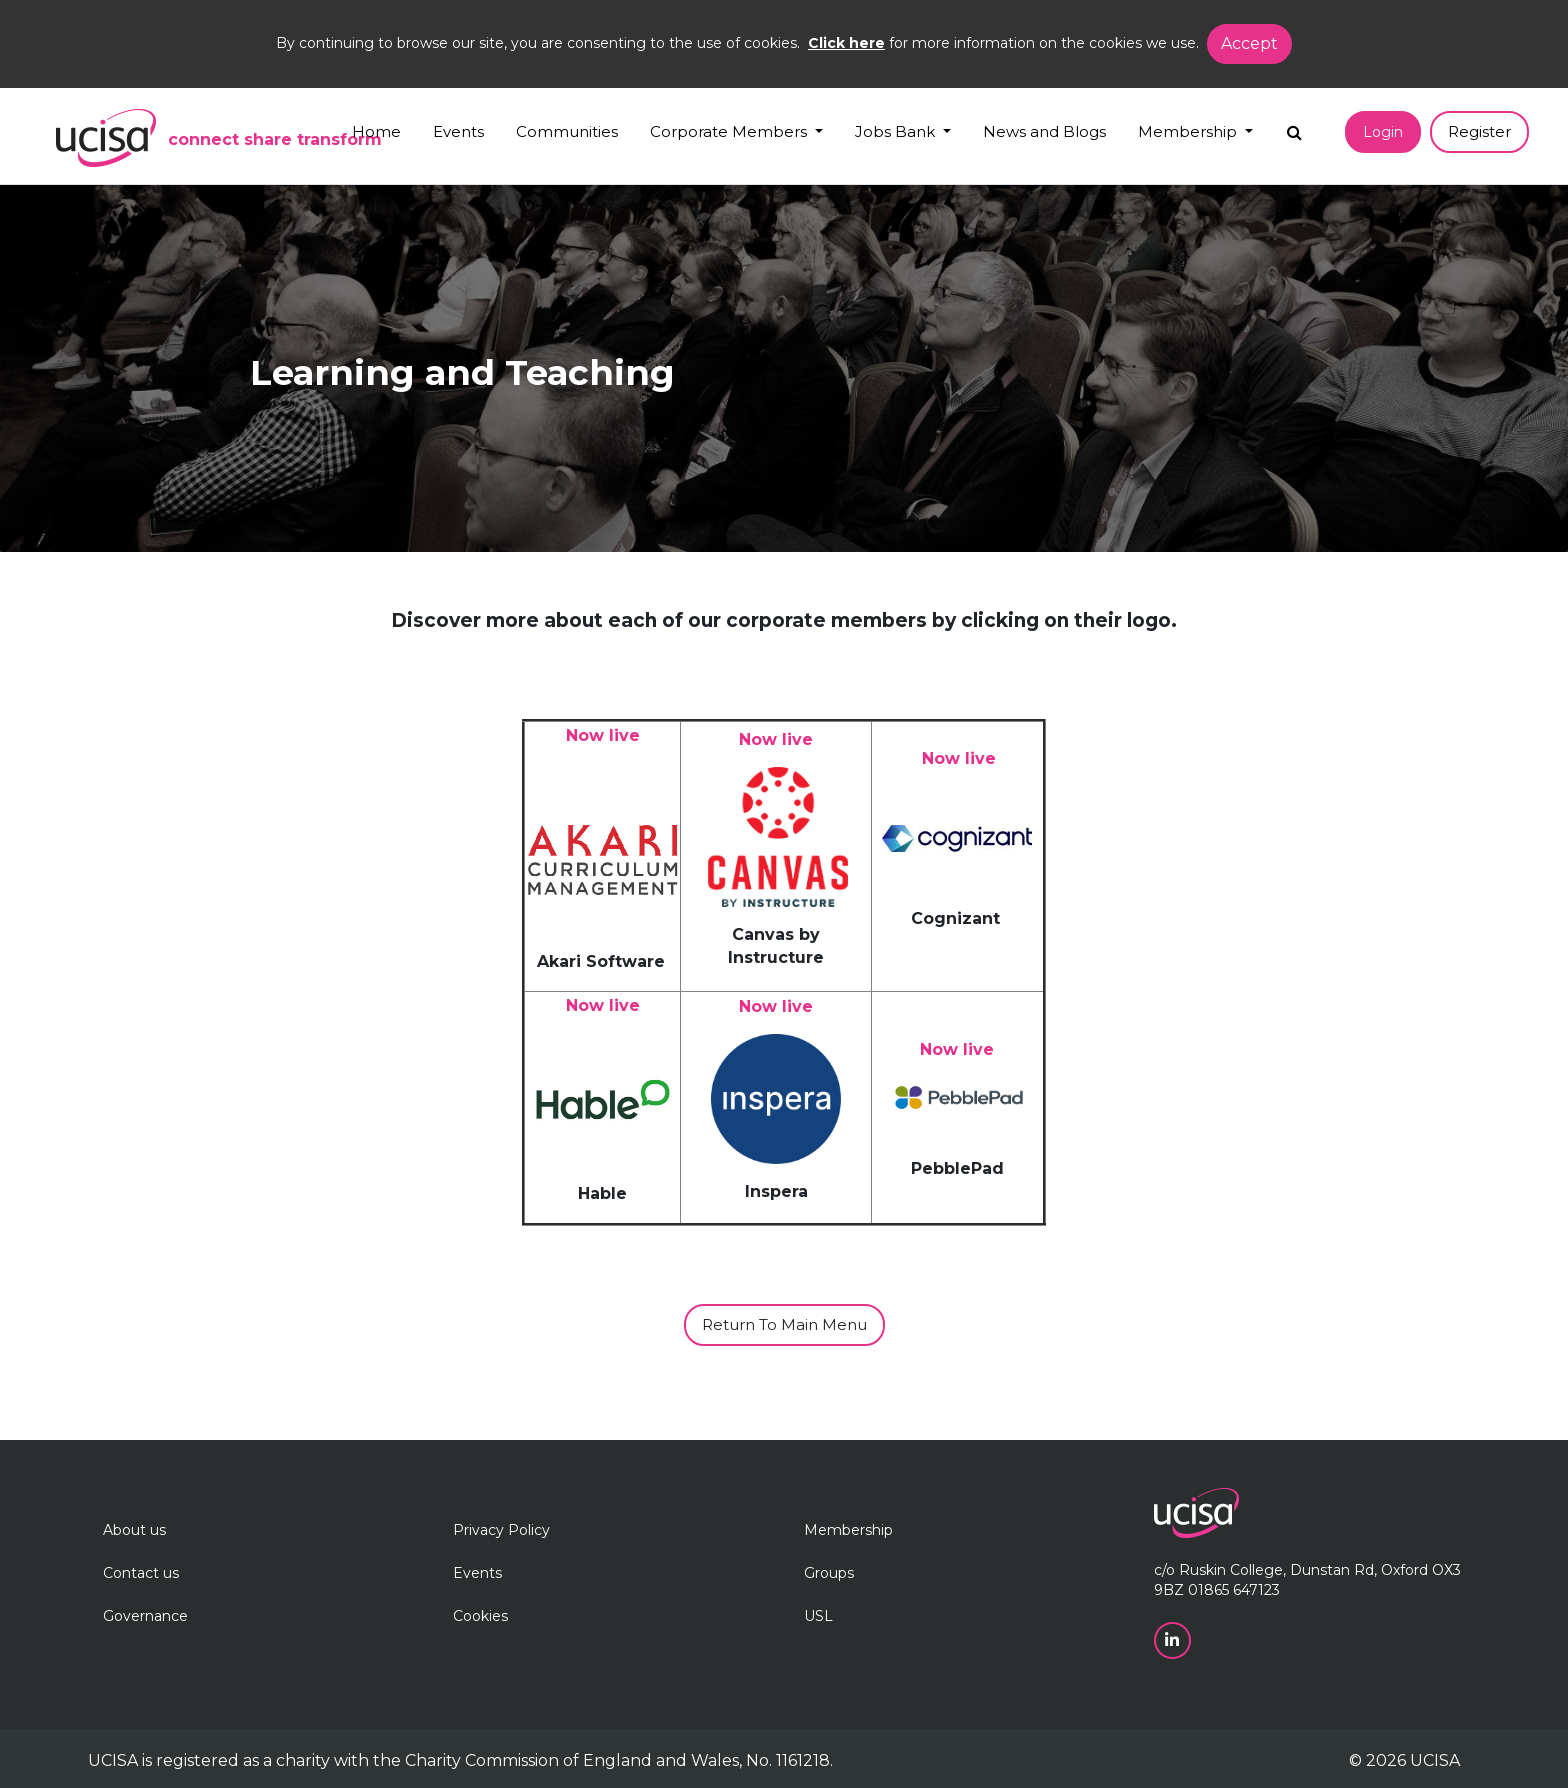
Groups (829, 1573)
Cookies (480, 1616)
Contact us (141, 1573)
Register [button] (1479, 131)
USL (818, 1616)
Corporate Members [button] (730, 131)
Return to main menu (784, 1324)
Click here (846, 43)
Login (1383, 132)
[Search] (1294, 127)
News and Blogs (1044, 131)
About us (134, 1530)
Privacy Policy (501, 1530)
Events (458, 131)
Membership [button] (1189, 131)
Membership (848, 1530)
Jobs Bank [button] (897, 131)
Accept (1249, 43)
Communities (567, 131)
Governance (145, 1616)
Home (376, 131)
